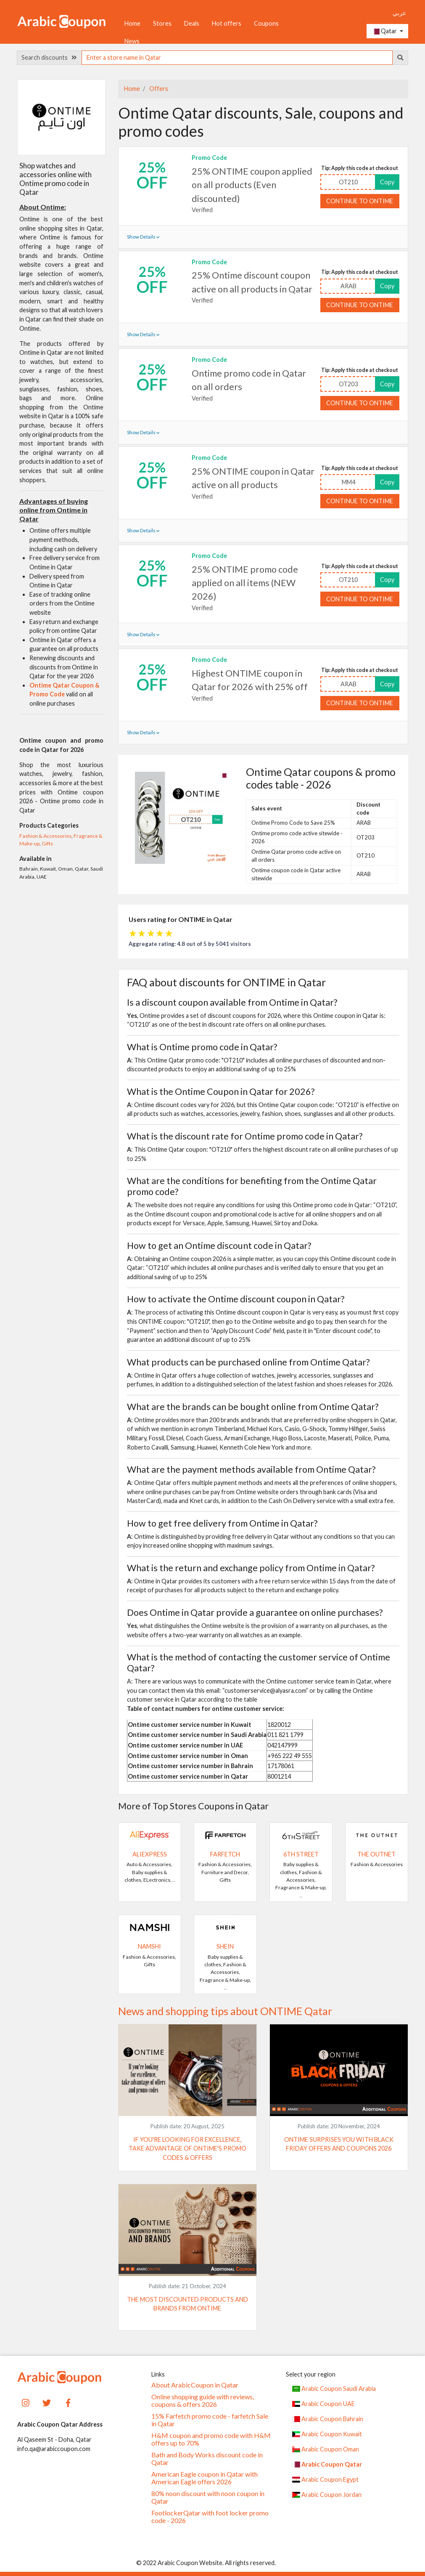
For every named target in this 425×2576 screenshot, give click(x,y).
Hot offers (226, 23)
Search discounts (49, 57)
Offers (158, 88)
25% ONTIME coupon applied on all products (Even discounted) (252, 185)
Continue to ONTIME (359, 200)
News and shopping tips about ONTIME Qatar (225, 2011)
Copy (387, 182)
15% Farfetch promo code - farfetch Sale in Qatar (209, 2419)
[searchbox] (237, 57)
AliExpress (149, 1854)
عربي (399, 12)
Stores (162, 23)
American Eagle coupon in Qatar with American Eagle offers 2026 (204, 2478)
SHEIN (225, 1946)
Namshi (149, 1946)
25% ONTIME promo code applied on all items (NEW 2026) (245, 583)
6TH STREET (301, 1854)
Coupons (266, 23)
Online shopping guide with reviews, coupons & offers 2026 (202, 2400)
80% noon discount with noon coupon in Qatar (207, 2497)
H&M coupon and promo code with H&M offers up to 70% (211, 2439)
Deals (191, 23)
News (132, 41)
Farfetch (225, 1854)
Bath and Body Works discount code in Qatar (207, 2458)
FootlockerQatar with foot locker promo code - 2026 (210, 2516)
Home (132, 23)
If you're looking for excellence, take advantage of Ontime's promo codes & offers (187, 2148)
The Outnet (376, 1854)
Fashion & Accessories (45, 836)
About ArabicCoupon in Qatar (194, 2385)
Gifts (47, 843)
